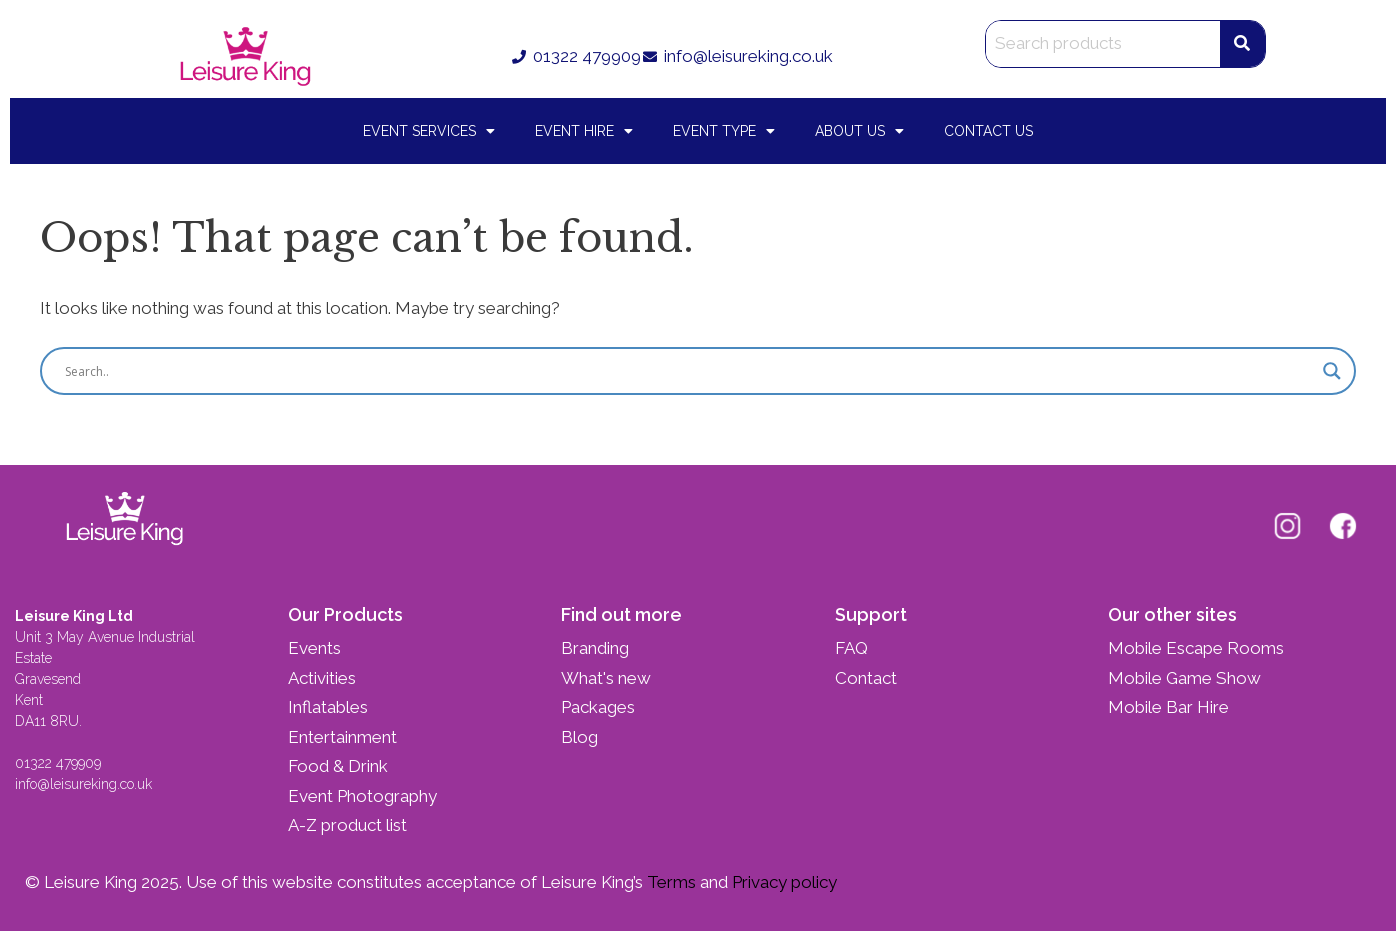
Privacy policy (782, 882)
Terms (669, 882)
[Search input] (689, 371)
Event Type (724, 131)
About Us (859, 131)
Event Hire (584, 131)
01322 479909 (58, 763)
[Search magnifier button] (1332, 371)
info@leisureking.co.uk (85, 784)
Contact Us (988, 131)
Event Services (429, 131)
